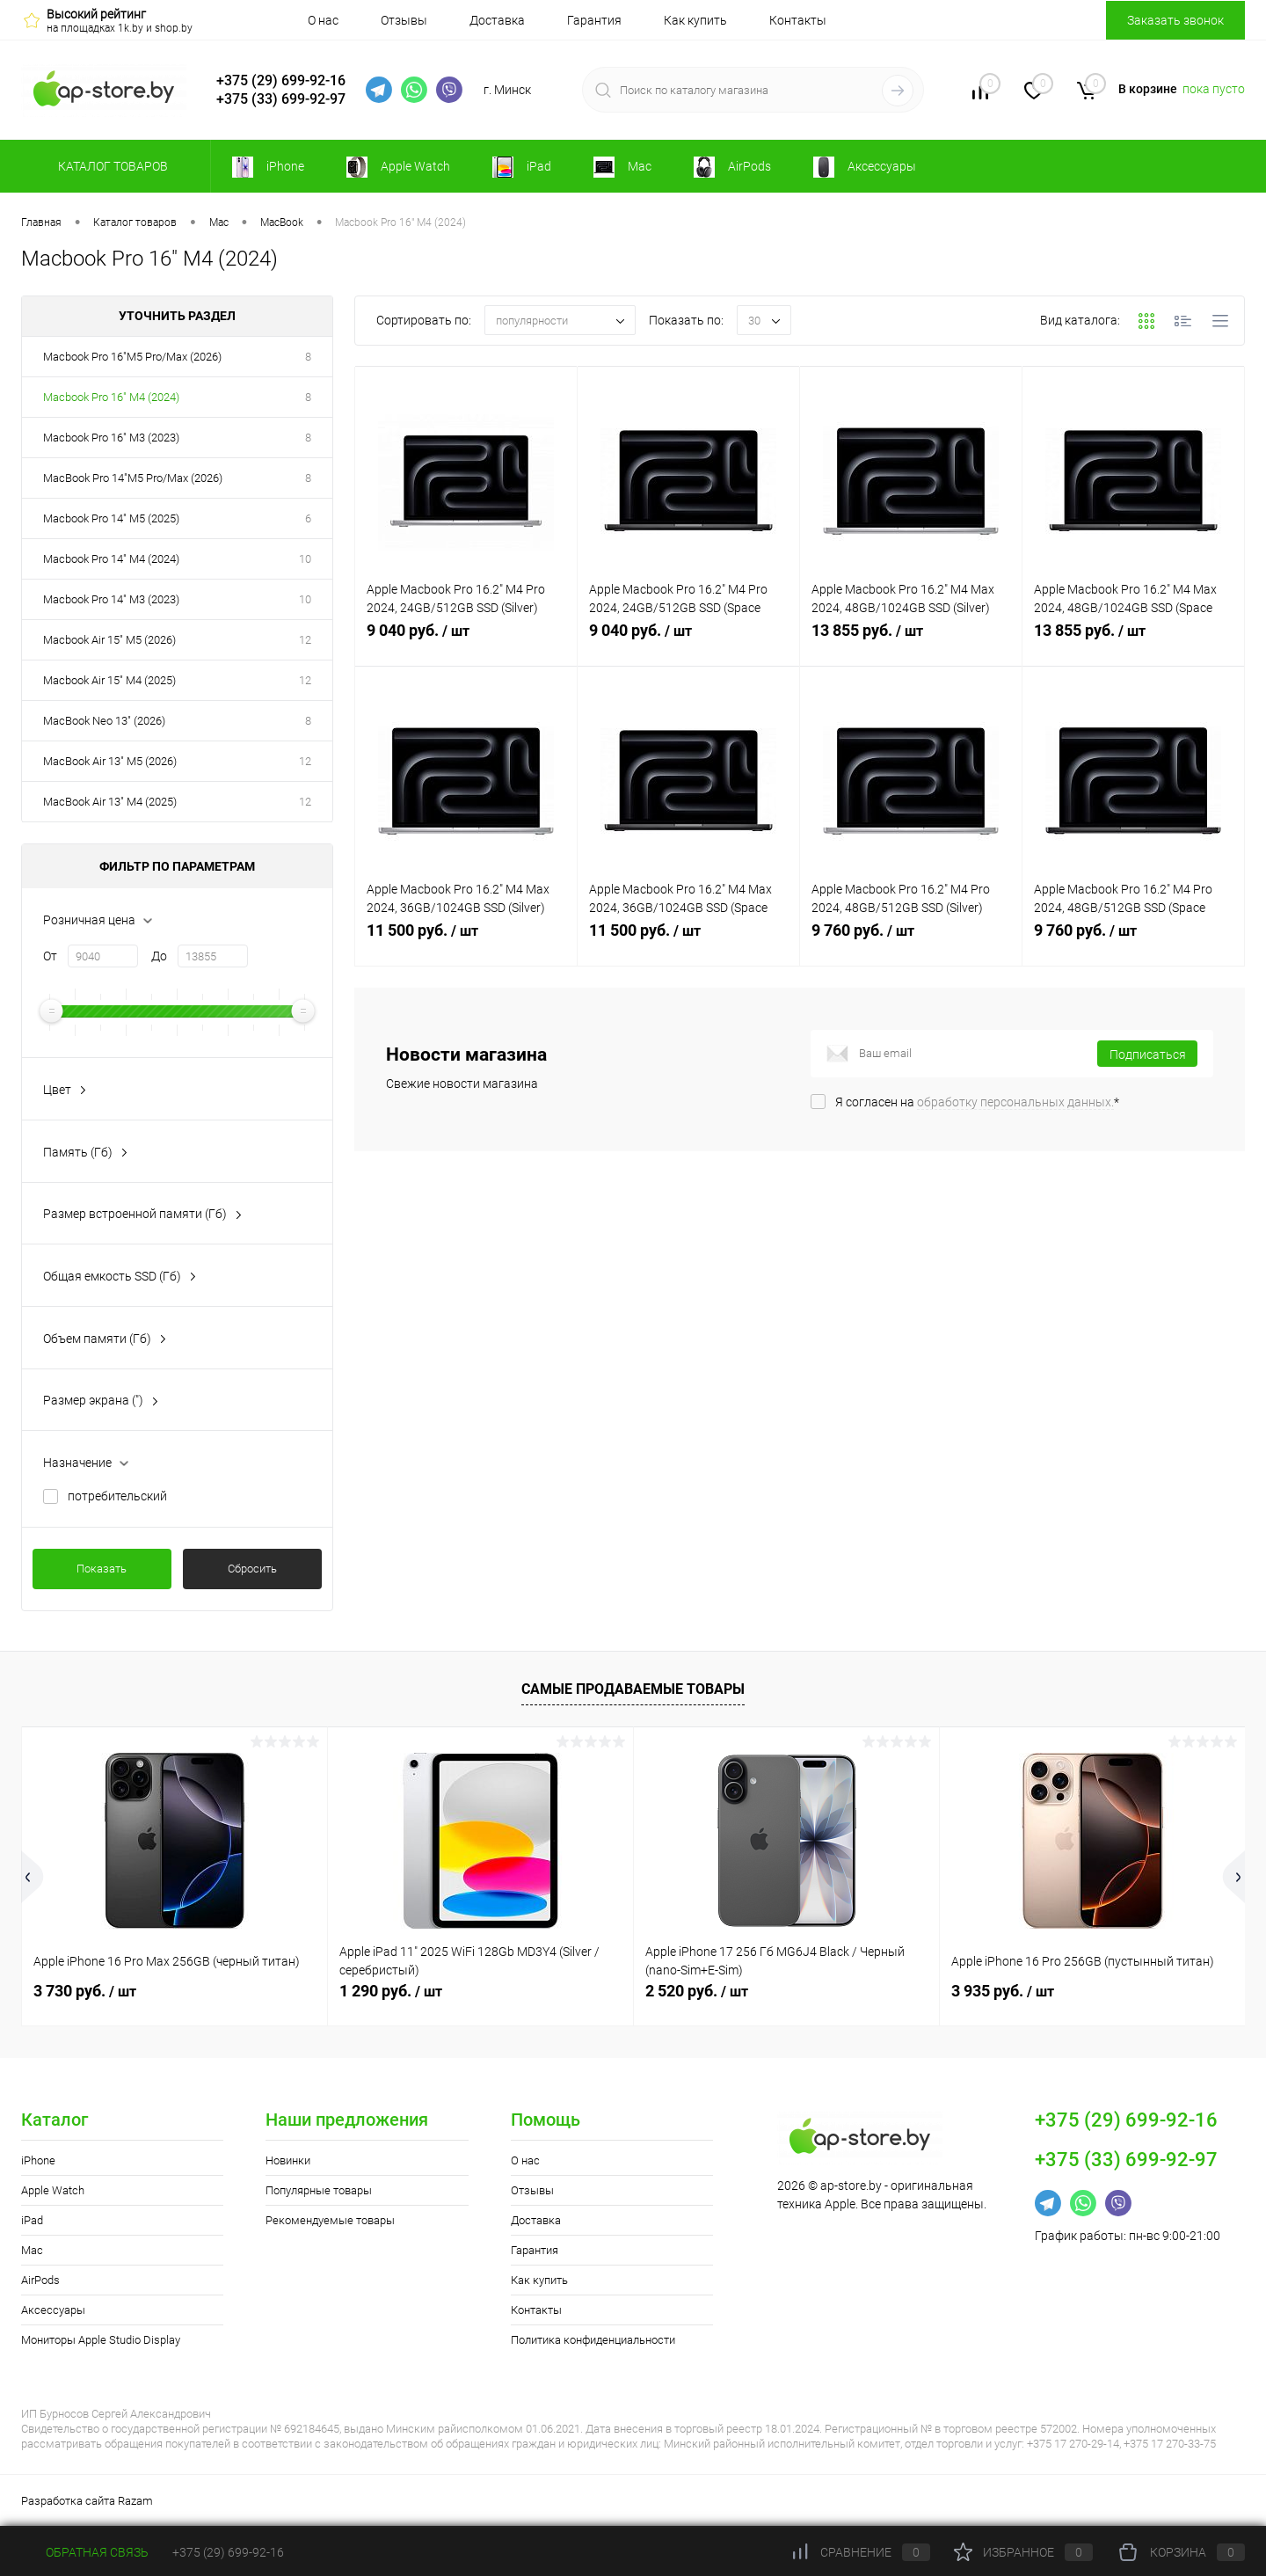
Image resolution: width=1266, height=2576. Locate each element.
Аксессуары (53, 2310)
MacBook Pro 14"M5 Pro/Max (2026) (132, 478)
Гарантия (594, 20)
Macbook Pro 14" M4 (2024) (111, 559)
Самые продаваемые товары (633, 1689)
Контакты (797, 20)
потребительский (117, 1496)
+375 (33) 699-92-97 (281, 99)
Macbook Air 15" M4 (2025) (109, 680)
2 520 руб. (696, 1990)
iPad (32, 2220)
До (159, 956)
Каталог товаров (110, 166)
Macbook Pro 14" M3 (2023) (111, 599)
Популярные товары (319, 2190)
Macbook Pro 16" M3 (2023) (111, 437)
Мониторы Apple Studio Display (100, 2339)
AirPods (40, 2280)
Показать (101, 1568)
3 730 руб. (84, 1990)
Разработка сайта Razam (87, 2500)
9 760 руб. (910, 940)
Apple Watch (52, 2190)
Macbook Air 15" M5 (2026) (109, 639)
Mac (32, 2250)
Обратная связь (85, 2552)
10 (305, 559)
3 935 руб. (1002, 1990)
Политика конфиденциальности (593, 2339)
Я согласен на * (977, 1102)
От (50, 956)
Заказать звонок (1175, 20)
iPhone (38, 2160)
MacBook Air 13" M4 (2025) (110, 801)
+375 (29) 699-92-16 (281, 80)
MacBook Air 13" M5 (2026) (110, 761)
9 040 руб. (466, 640)
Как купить (695, 20)
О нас (323, 20)
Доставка (497, 20)
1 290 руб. (390, 1990)
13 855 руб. (910, 640)
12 (305, 639)
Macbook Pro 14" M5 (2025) (111, 518)
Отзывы (404, 20)
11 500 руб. (466, 940)
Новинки (288, 2160)
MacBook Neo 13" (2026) (104, 720)
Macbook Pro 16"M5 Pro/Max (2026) (132, 356)
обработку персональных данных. (1015, 1102)
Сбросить (252, 1568)
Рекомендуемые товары (330, 2220)
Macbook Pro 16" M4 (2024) (111, 397)
